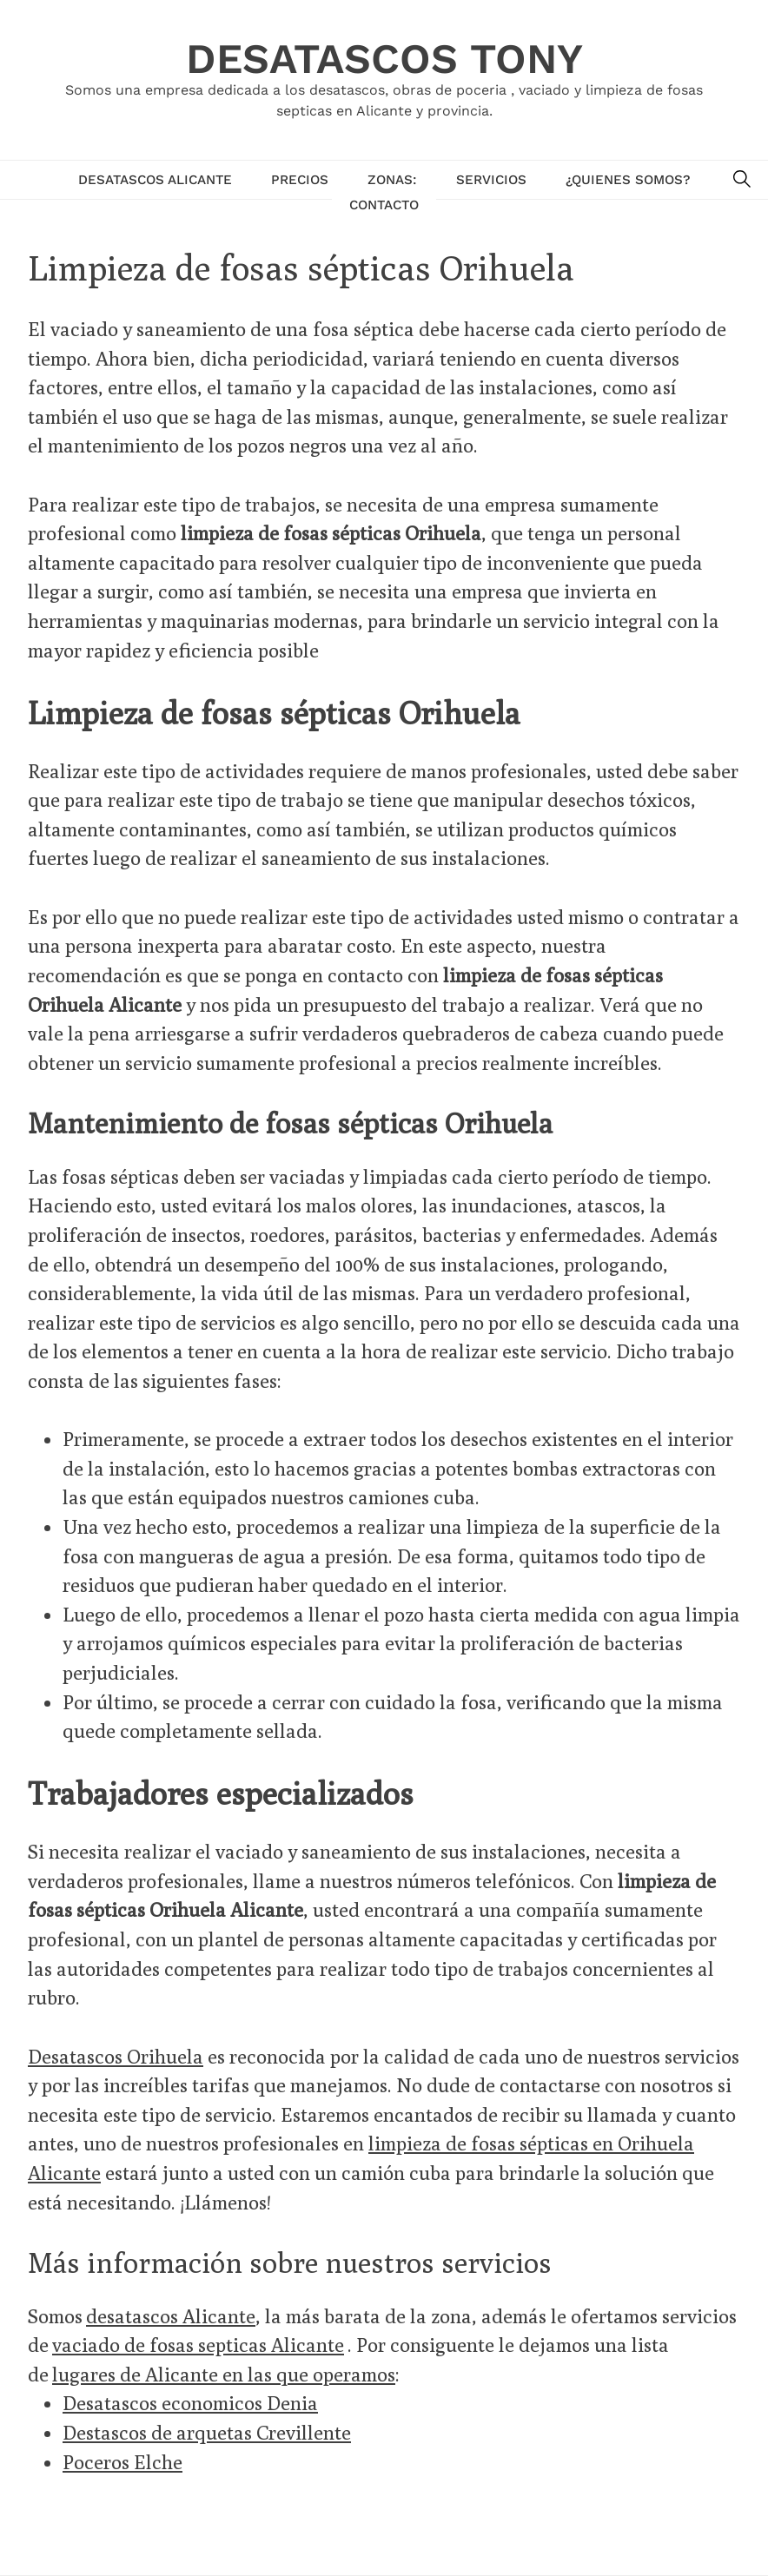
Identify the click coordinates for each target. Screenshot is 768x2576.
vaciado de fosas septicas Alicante (198, 2344)
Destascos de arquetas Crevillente (207, 2432)
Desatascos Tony (384, 58)
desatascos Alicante (170, 2316)
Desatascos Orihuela (115, 2056)
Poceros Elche (122, 2462)
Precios (299, 180)
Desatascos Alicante (155, 180)
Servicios (491, 180)
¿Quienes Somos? (628, 180)
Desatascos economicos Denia (190, 2402)
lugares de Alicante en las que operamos (223, 2374)
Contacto (384, 205)
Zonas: (392, 180)
